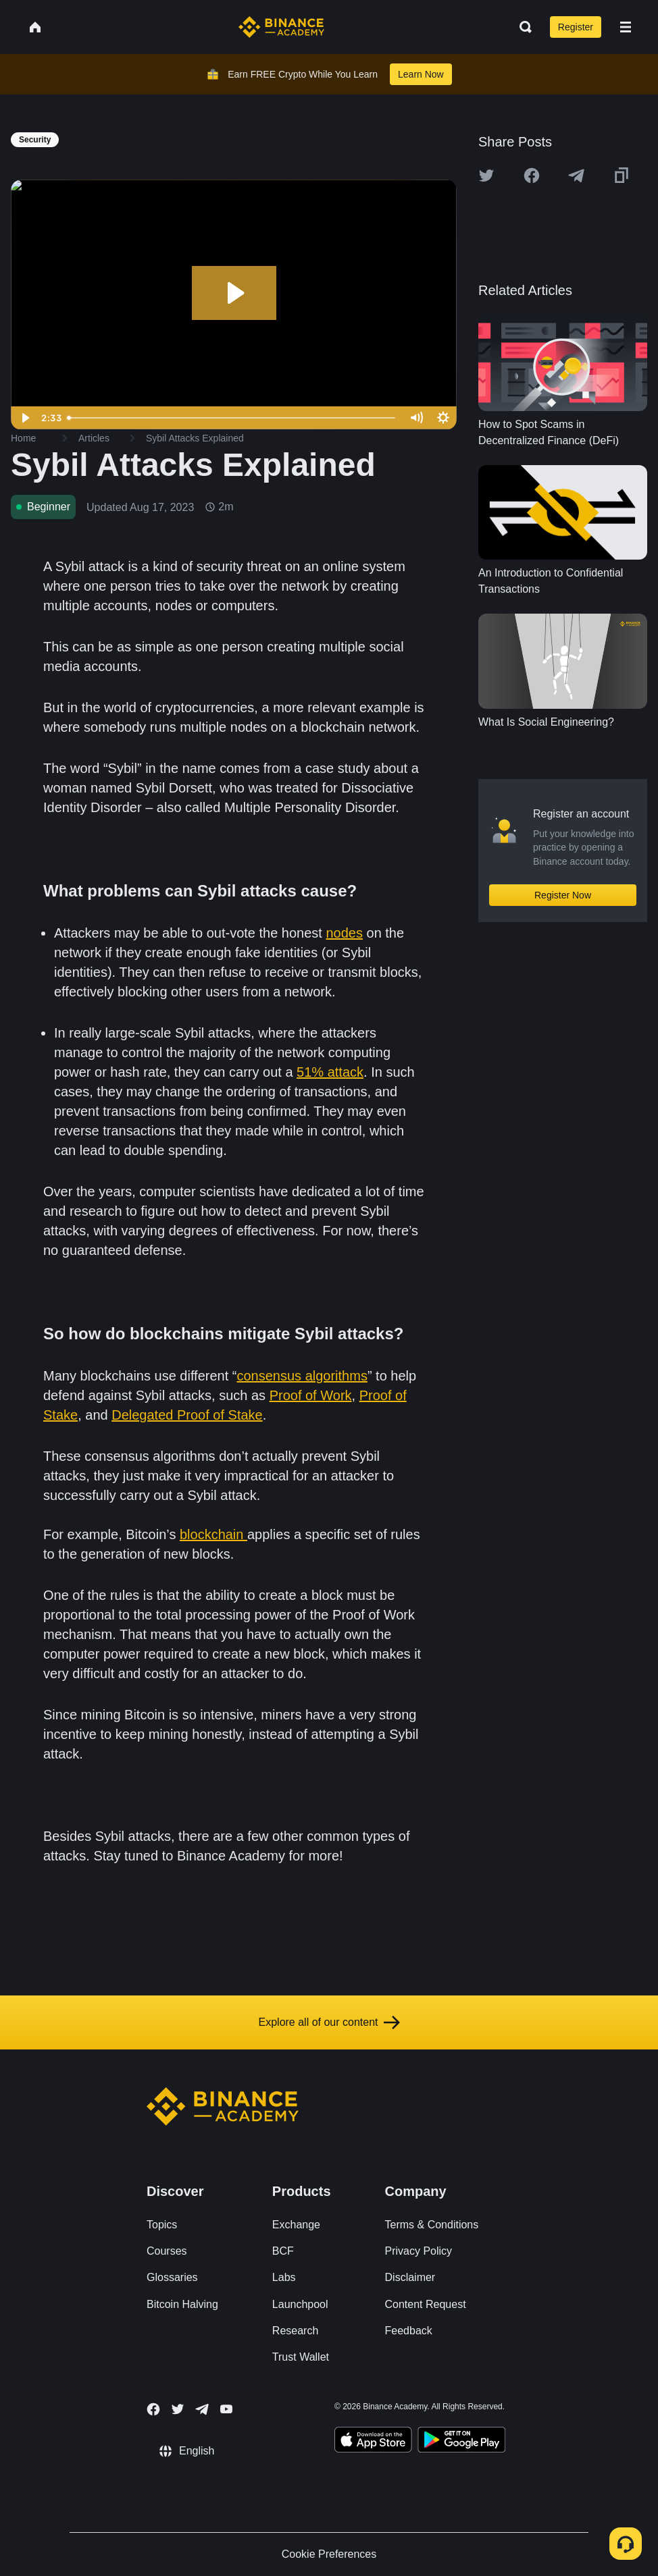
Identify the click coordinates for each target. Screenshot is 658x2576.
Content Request (425, 2304)
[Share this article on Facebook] (532, 175)
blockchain (213, 1534)
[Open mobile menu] (625, 27)
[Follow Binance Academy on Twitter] (177, 2409)
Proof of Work (311, 1395)
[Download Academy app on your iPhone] (373, 2442)
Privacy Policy (419, 2251)
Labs (284, 2277)
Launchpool (300, 2304)
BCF (283, 2251)
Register (575, 27)
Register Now (562, 895)
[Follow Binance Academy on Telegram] (202, 2409)
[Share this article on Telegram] (576, 175)
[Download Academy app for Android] (461, 2442)
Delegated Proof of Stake (186, 1414)
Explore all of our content (329, 2022)
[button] (625, 27)
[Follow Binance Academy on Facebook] (153, 2409)
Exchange (296, 2224)
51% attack (330, 1072)
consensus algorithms (301, 1375)
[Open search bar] (521, 27)
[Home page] (281, 27)
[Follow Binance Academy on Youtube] (226, 2409)
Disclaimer (410, 2277)
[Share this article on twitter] (486, 175)
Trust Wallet (300, 2357)
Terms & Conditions (432, 2224)
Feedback (408, 2330)
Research (295, 2330)
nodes (344, 932)
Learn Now (421, 74)
